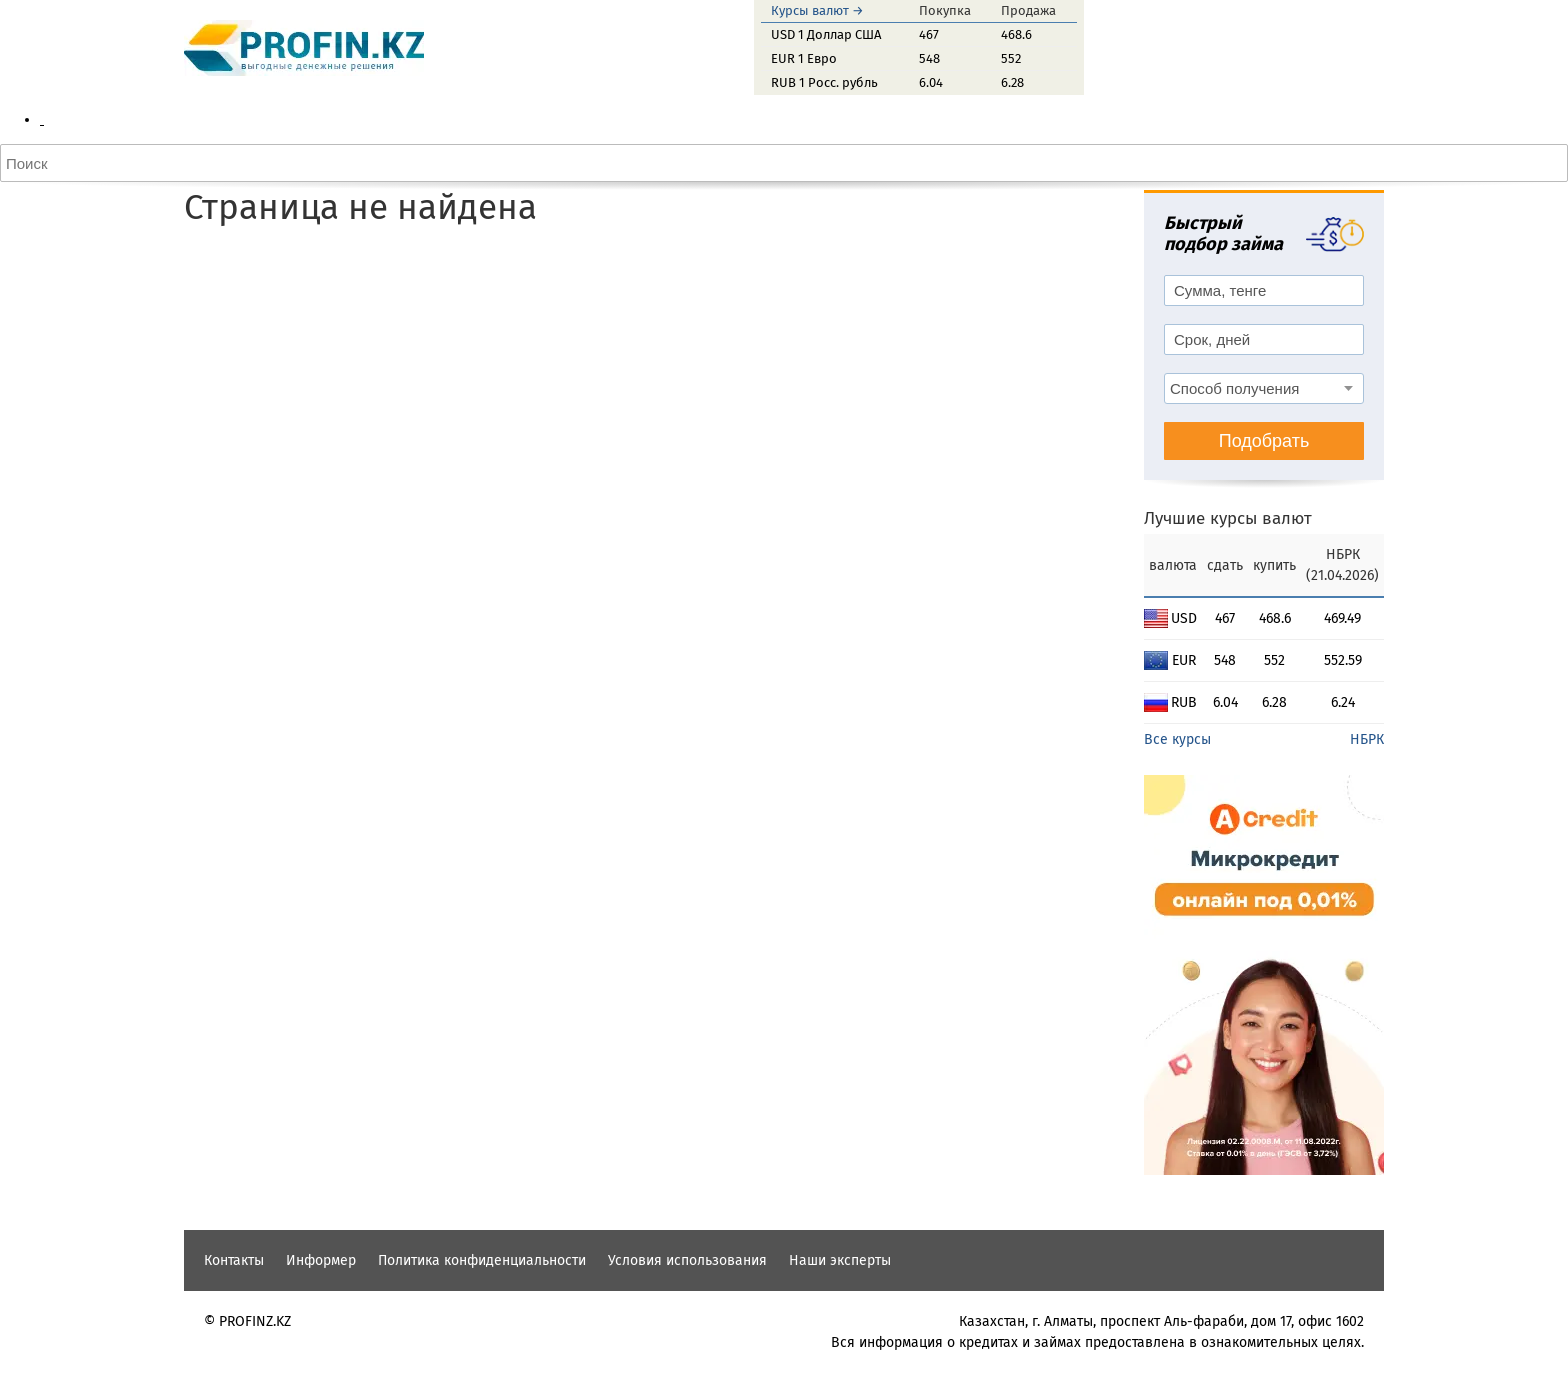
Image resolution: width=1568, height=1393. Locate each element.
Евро (95, 266)
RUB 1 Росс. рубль (824, 82)
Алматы (104, 140)
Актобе (102, 161)
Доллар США (121, 245)
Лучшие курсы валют (1228, 812)
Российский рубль (139, 287)
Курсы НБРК (119, 182)
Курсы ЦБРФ (120, 203)
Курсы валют (82, 119)
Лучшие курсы (127, 308)
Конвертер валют (137, 224)
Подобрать (1264, 735)
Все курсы (1177, 1033)
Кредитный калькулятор (159, 350)
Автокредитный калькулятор (173, 392)
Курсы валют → (817, 10)
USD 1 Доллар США (826, 34)
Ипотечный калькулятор (160, 371)
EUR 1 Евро (804, 58)
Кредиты (68, 329)
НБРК (1367, 1033)
